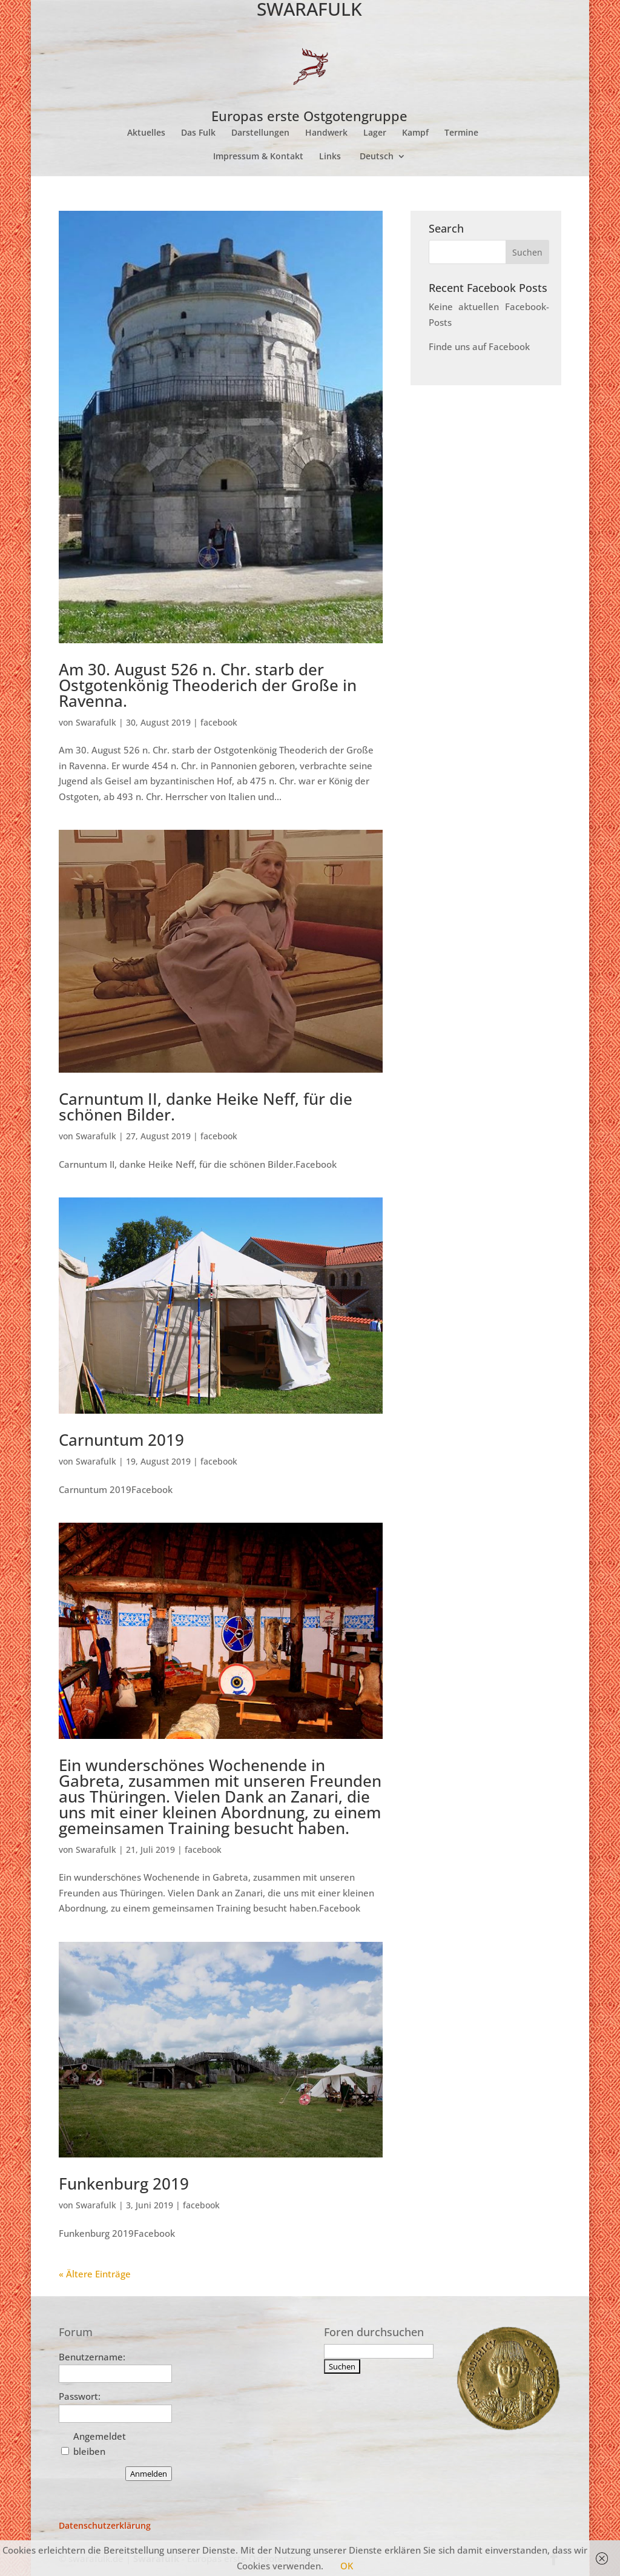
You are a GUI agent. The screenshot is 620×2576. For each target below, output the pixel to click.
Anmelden (148, 2473)
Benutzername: (92, 2357)
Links (330, 157)
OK (346, 2566)
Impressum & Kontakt (258, 157)
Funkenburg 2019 (124, 2183)
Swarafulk (96, 722)
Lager (374, 133)
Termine (461, 133)
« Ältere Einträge (95, 2274)
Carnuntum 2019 (121, 1440)
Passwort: (80, 2396)
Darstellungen (260, 133)
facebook (218, 722)
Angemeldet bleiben (99, 2444)
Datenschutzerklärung (105, 2525)
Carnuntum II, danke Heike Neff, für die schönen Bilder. (205, 1106)
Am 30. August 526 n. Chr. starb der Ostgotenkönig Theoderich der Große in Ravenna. (208, 685)
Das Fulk (198, 133)
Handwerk (326, 133)
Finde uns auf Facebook (479, 346)
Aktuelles (146, 133)
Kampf (415, 133)
